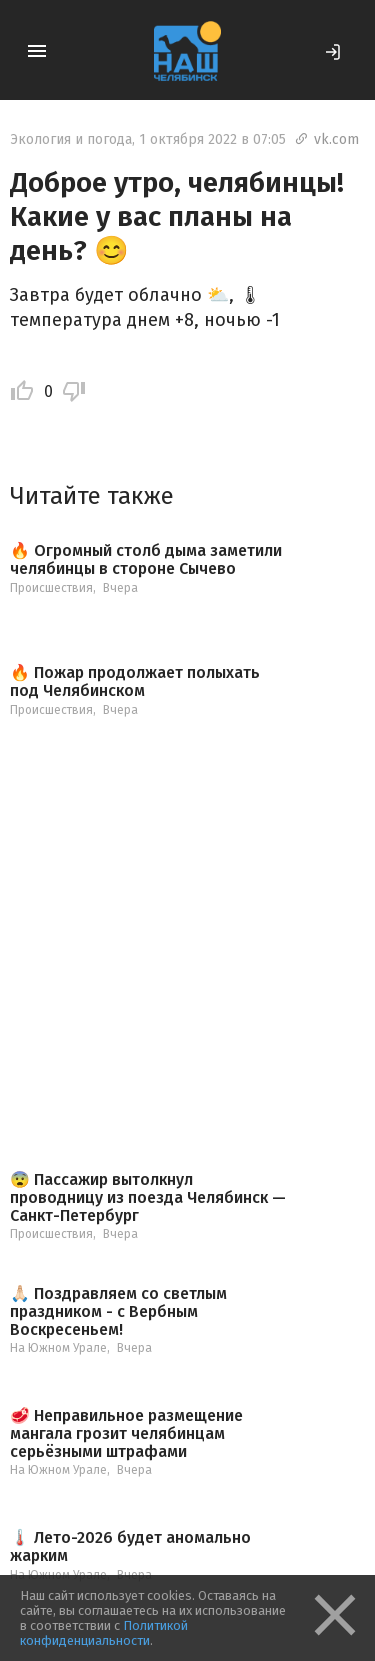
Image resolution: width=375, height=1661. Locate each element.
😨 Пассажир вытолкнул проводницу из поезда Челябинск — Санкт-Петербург (148, 1197)
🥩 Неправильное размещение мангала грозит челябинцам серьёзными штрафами (126, 1433)
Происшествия (51, 588)
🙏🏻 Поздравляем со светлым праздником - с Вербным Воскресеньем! (118, 1311)
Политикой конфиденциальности (104, 1633)
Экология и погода (71, 139)
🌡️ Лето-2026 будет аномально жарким (130, 1546)
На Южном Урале (58, 1348)
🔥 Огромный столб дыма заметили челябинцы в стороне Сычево (146, 559)
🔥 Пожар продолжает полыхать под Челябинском (135, 681)
